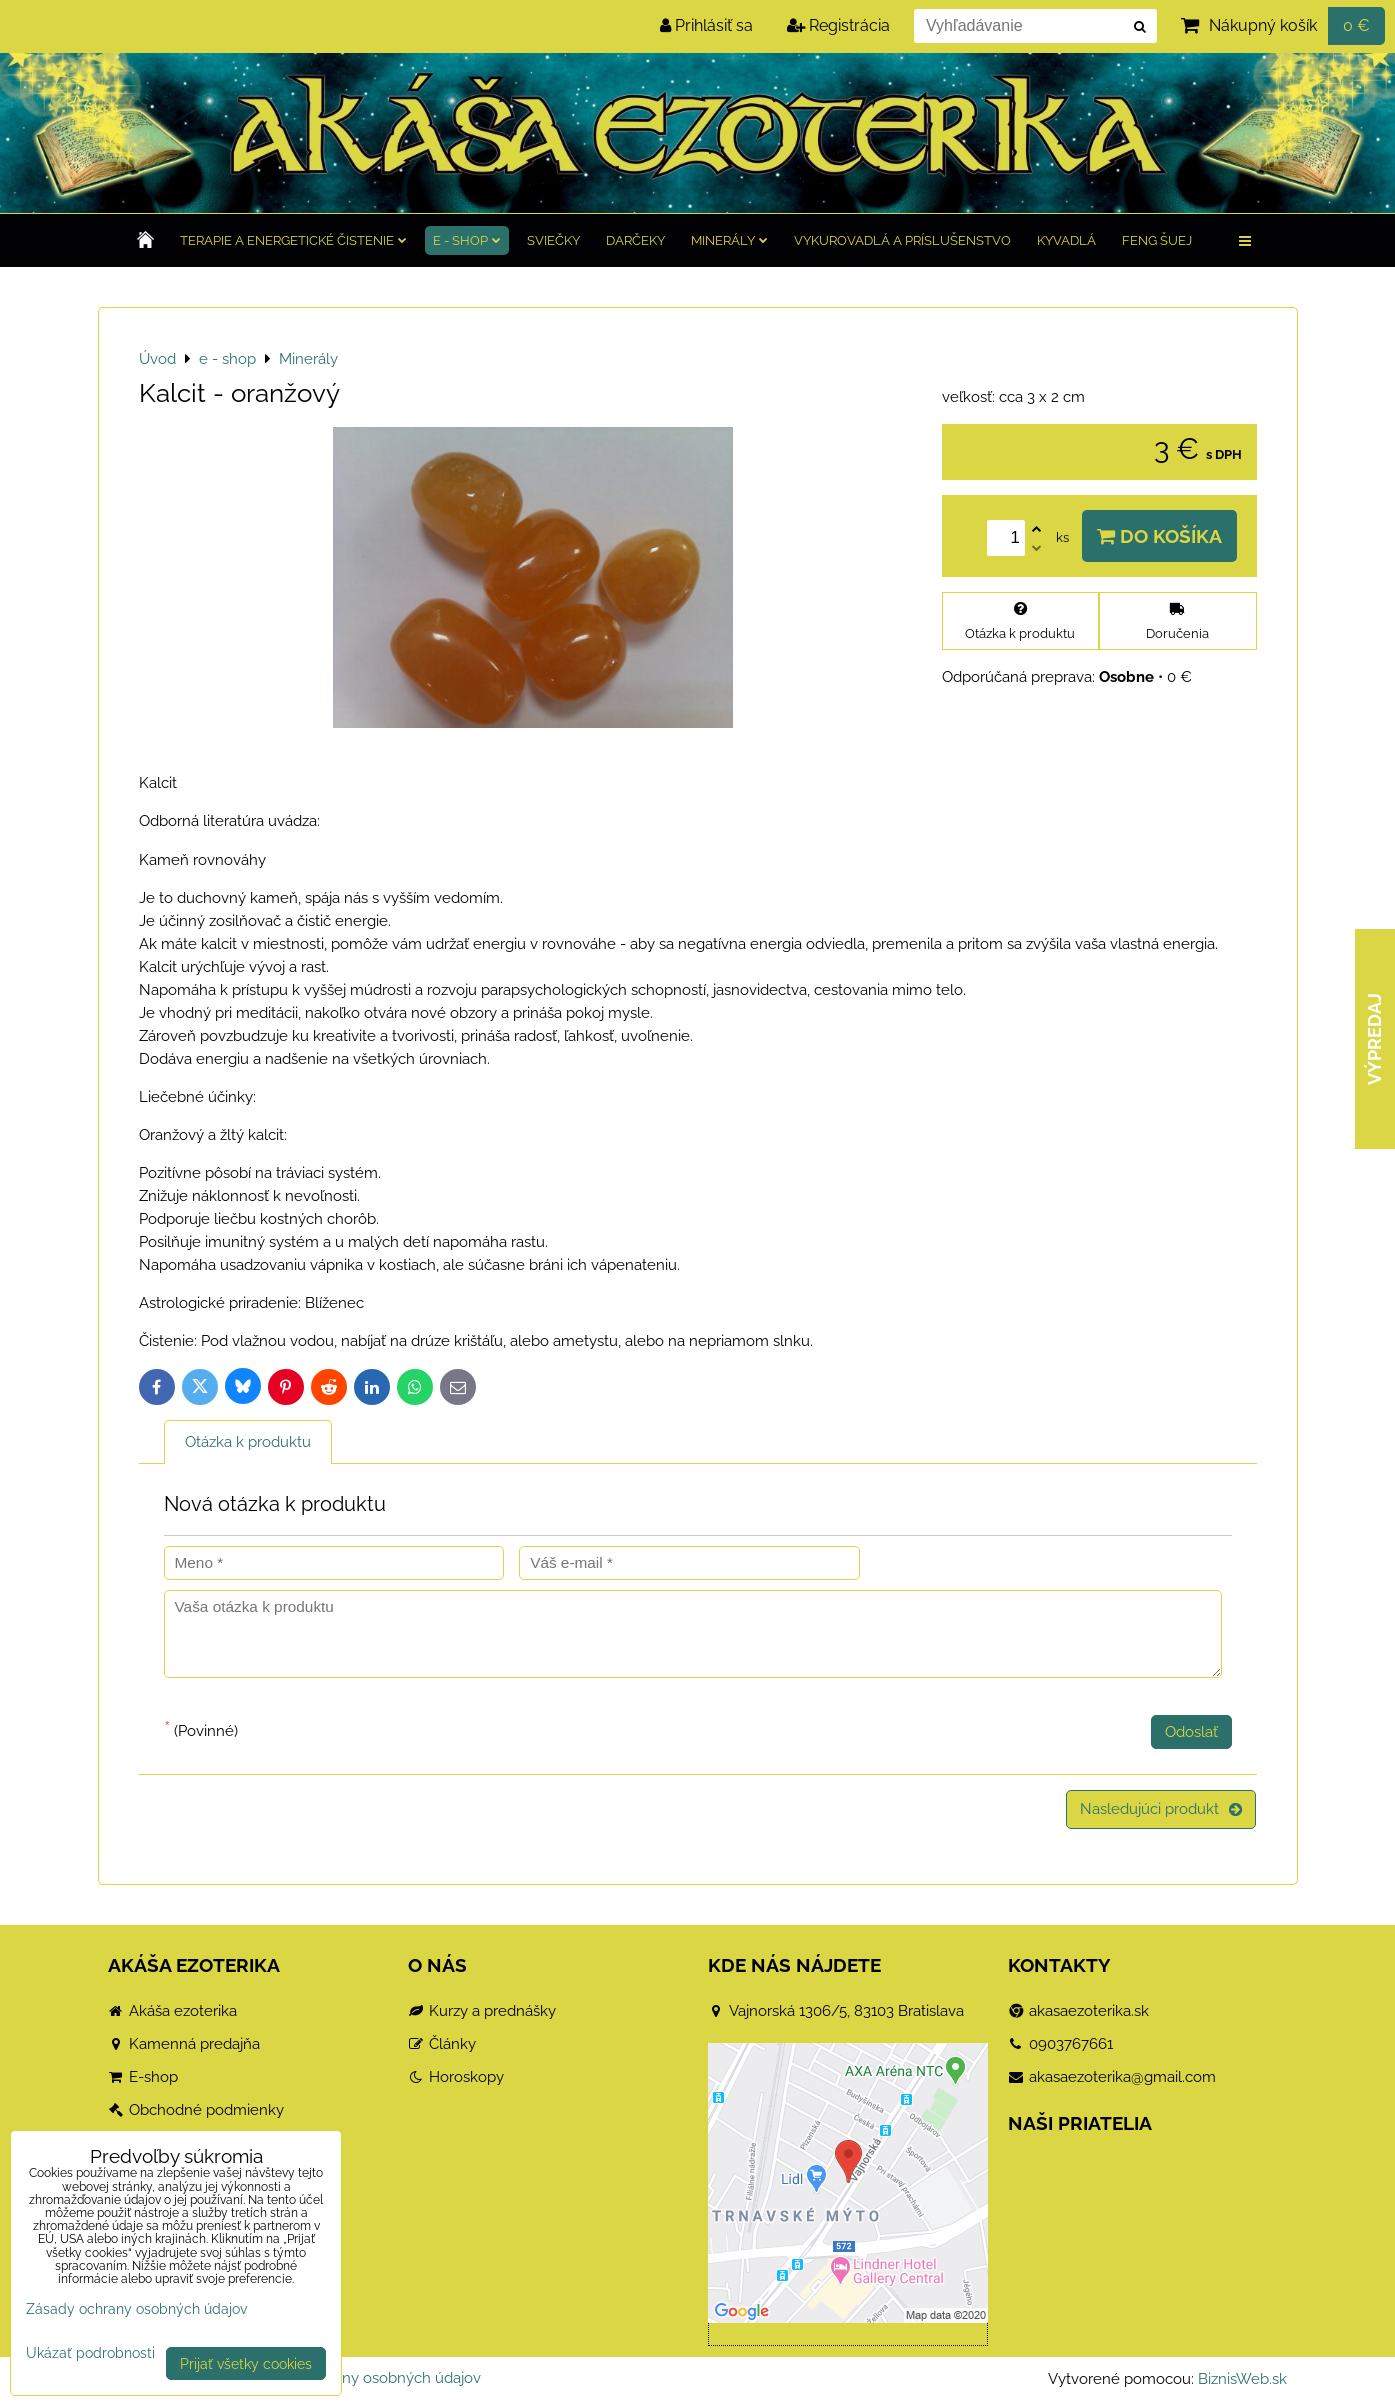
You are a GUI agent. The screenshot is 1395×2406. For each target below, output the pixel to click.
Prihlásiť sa (706, 25)
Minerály (729, 240)
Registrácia (838, 25)
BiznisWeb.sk (1242, 2379)
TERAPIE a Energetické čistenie (293, 240)
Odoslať (1191, 1732)
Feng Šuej (1157, 240)
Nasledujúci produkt (1161, 1809)
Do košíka (1159, 536)
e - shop (467, 240)
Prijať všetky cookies (246, 2363)
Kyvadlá (1066, 240)
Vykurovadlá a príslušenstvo (902, 240)
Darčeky (635, 240)
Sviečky (553, 240)
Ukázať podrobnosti (90, 2353)
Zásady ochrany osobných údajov (365, 2378)
